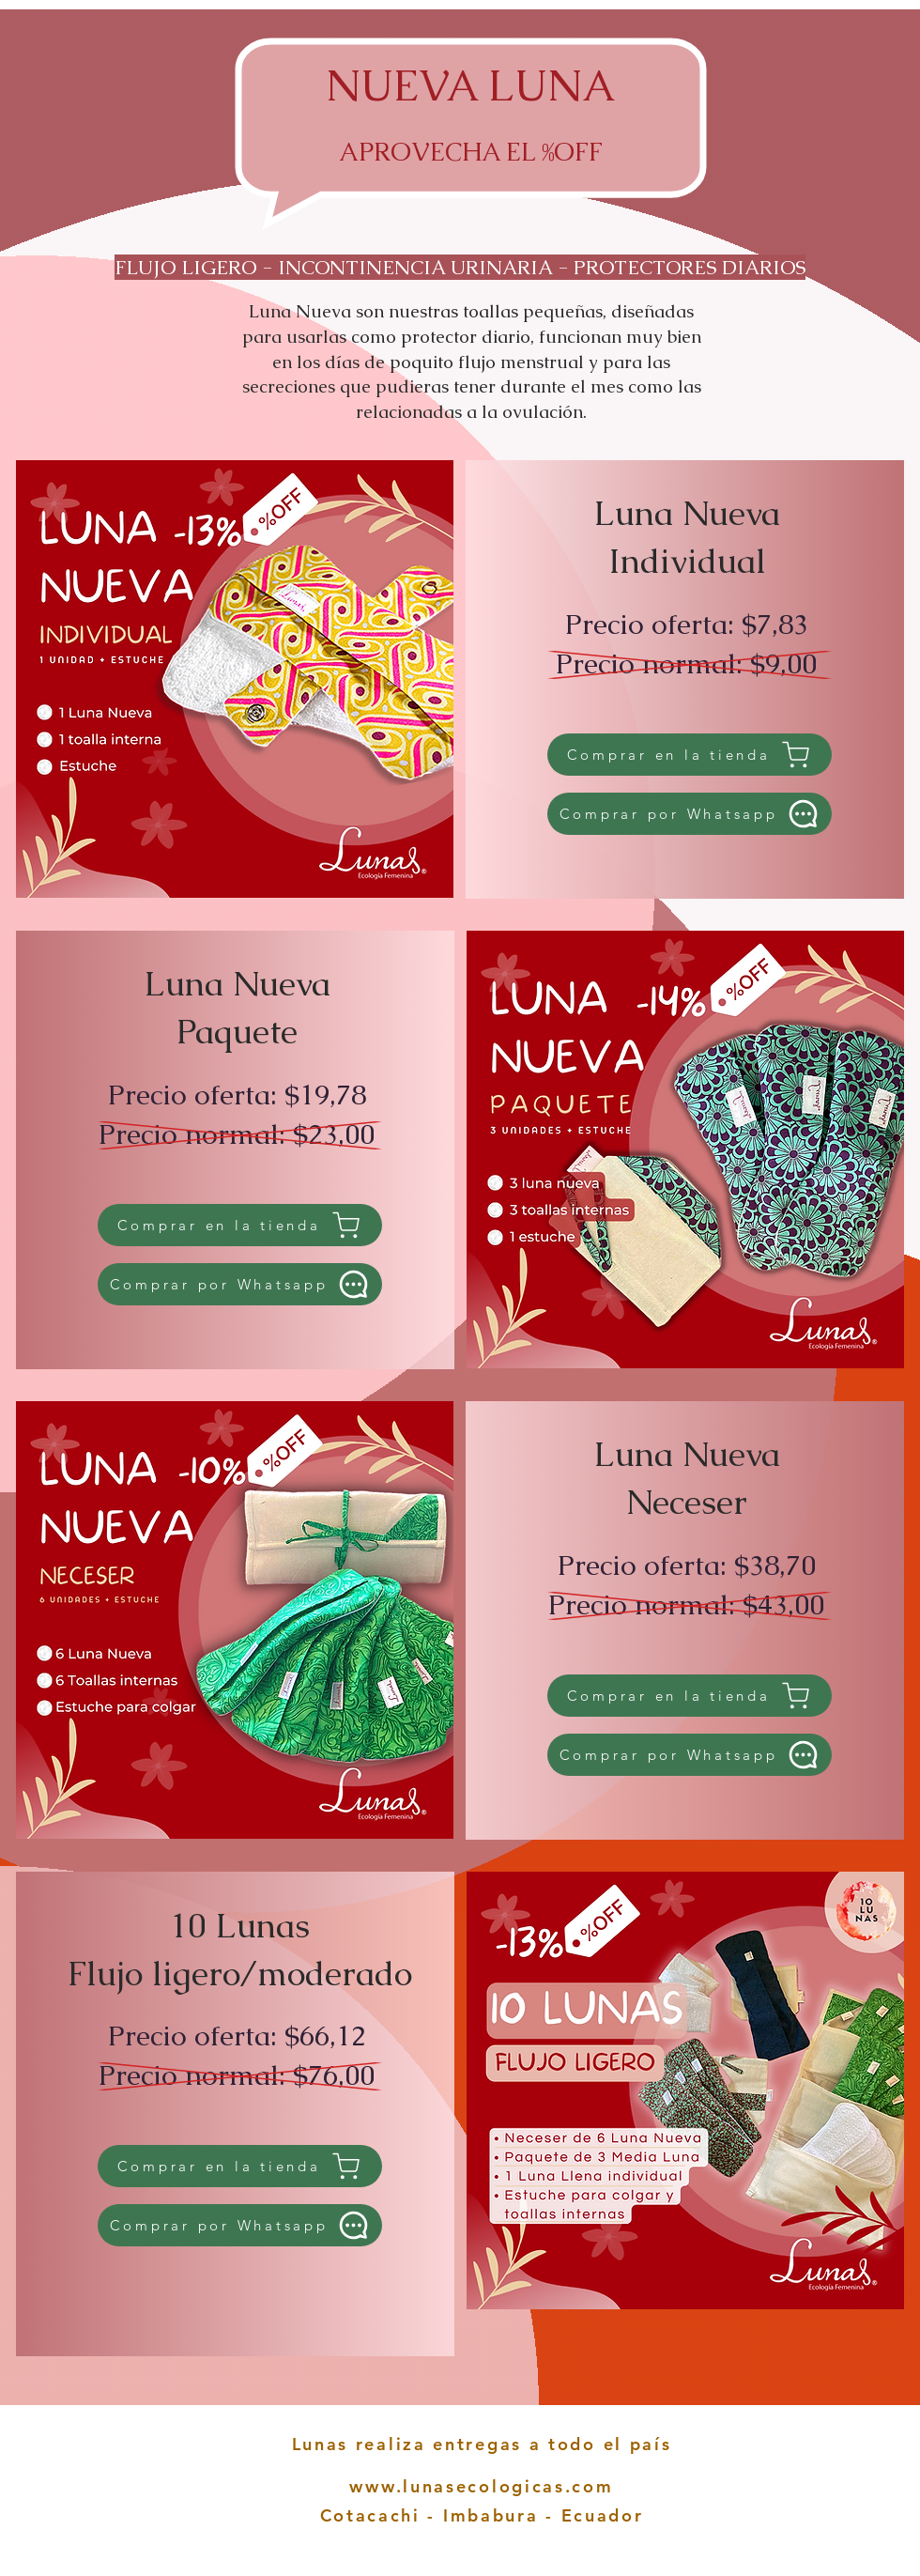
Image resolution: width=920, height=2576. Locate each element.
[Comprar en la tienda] (689, 754)
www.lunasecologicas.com (481, 2486)
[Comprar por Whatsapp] (689, 814)
